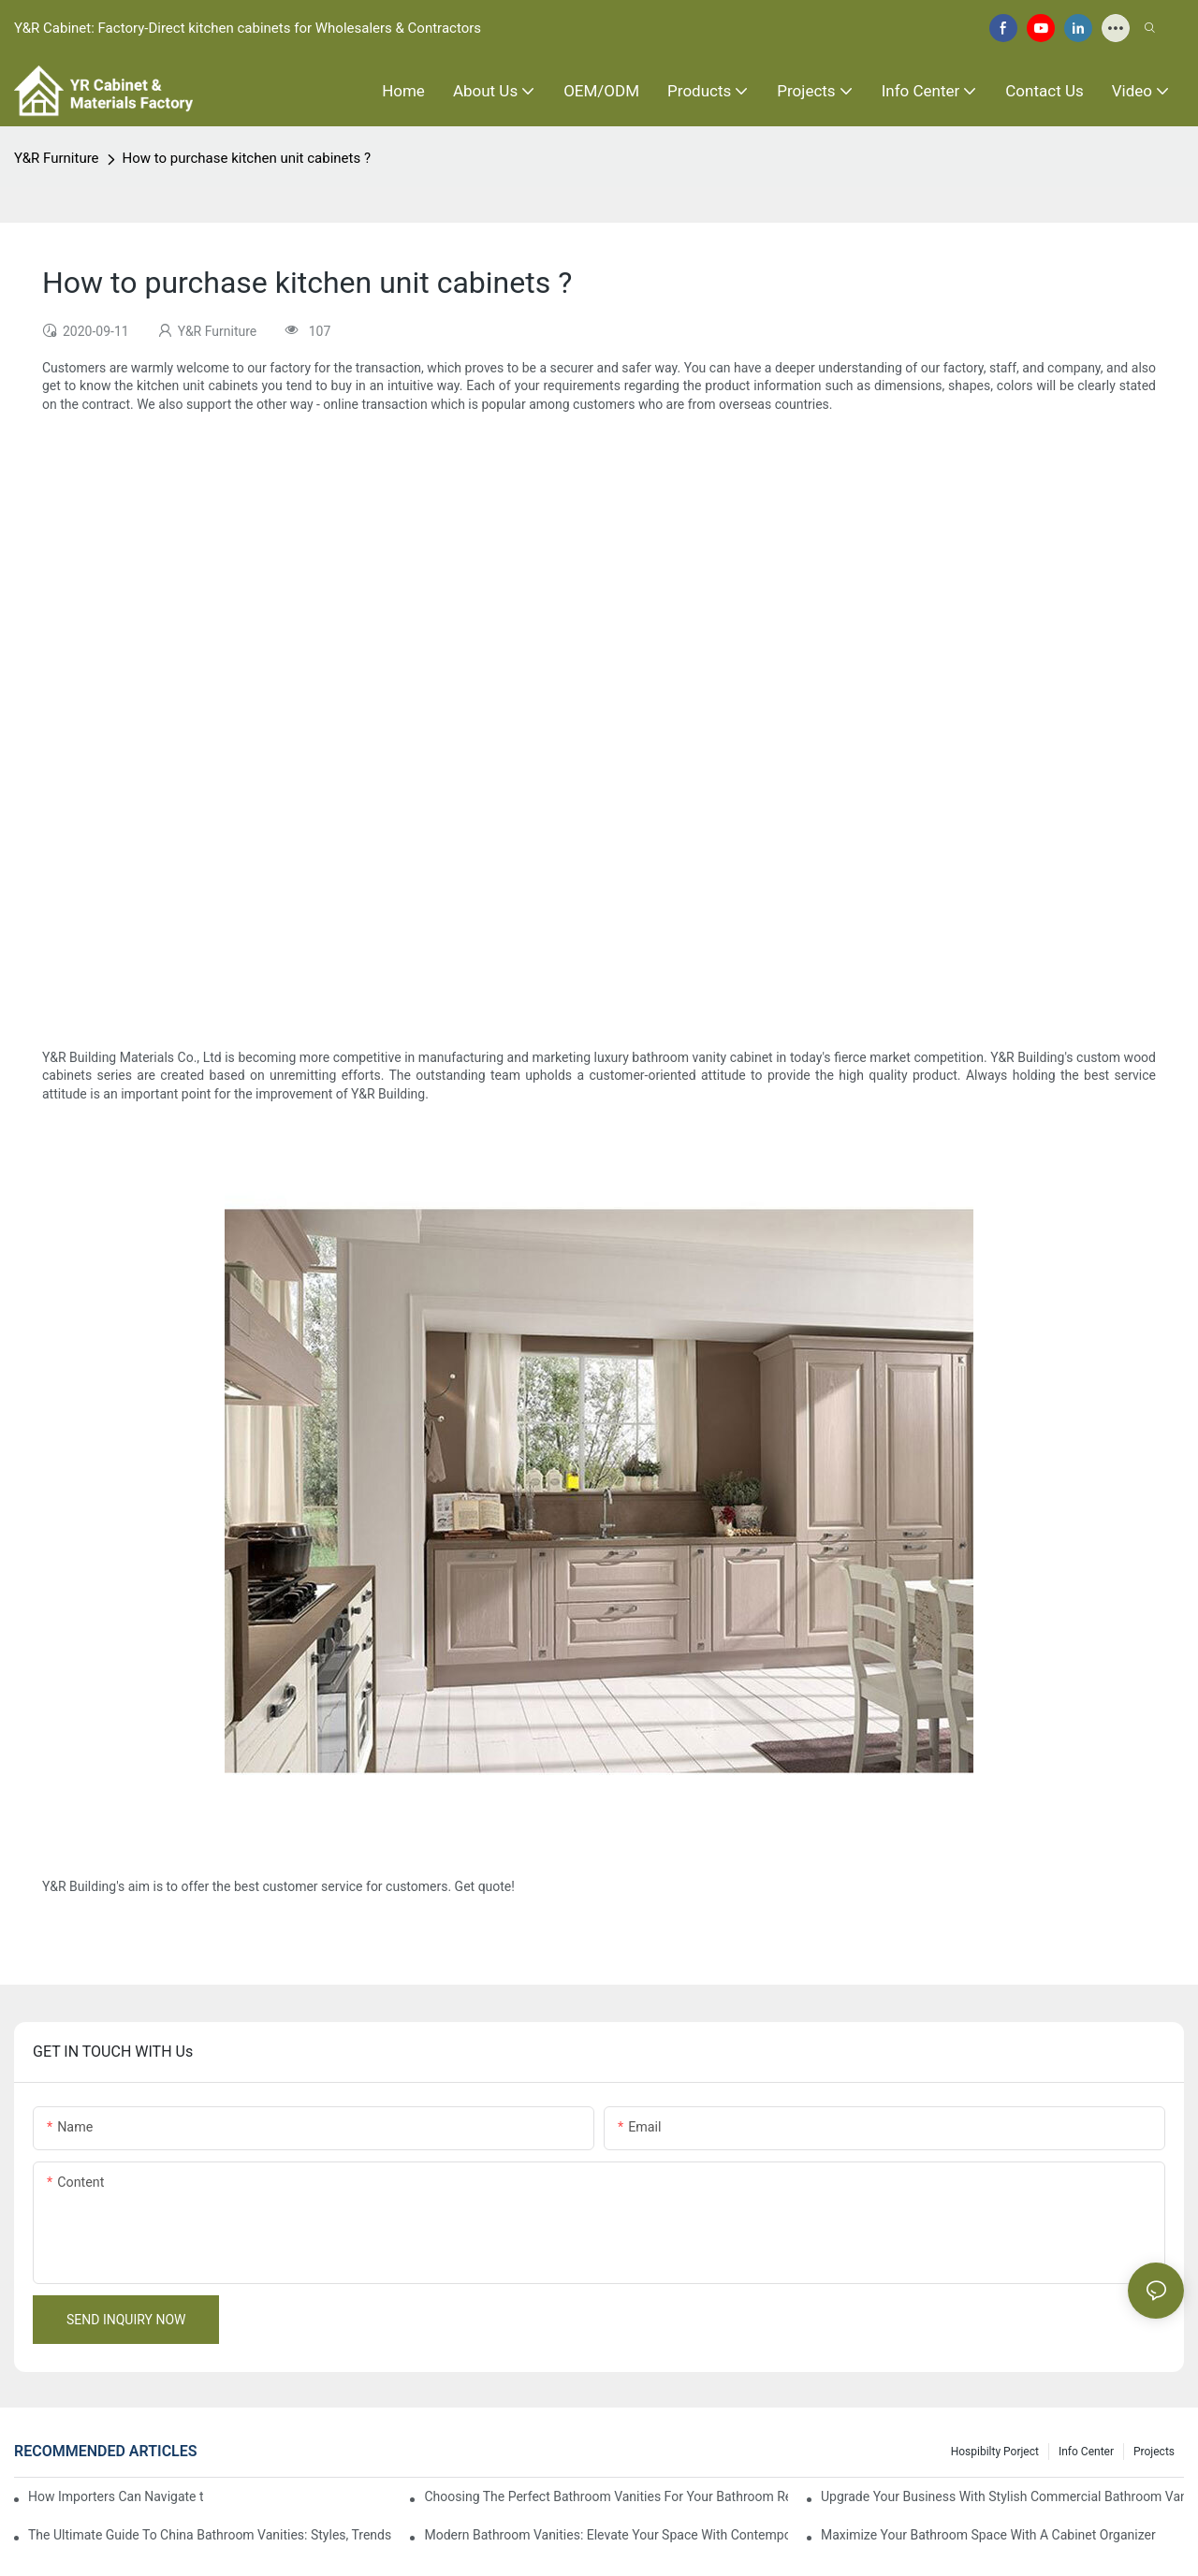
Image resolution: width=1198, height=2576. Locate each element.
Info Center (1086, 2451)
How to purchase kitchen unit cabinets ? (247, 158)
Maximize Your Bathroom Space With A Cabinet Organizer (988, 2534)
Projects (1154, 2451)
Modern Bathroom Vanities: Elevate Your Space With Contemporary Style (605, 2534)
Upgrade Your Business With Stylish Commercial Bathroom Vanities (1002, 2496)
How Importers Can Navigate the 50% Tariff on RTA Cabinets (115, 2496)
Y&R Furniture (56, 158)
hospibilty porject (995, 2451)
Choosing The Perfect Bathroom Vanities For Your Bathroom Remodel (605, 2496)
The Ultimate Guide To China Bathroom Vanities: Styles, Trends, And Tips (209, 2534)
